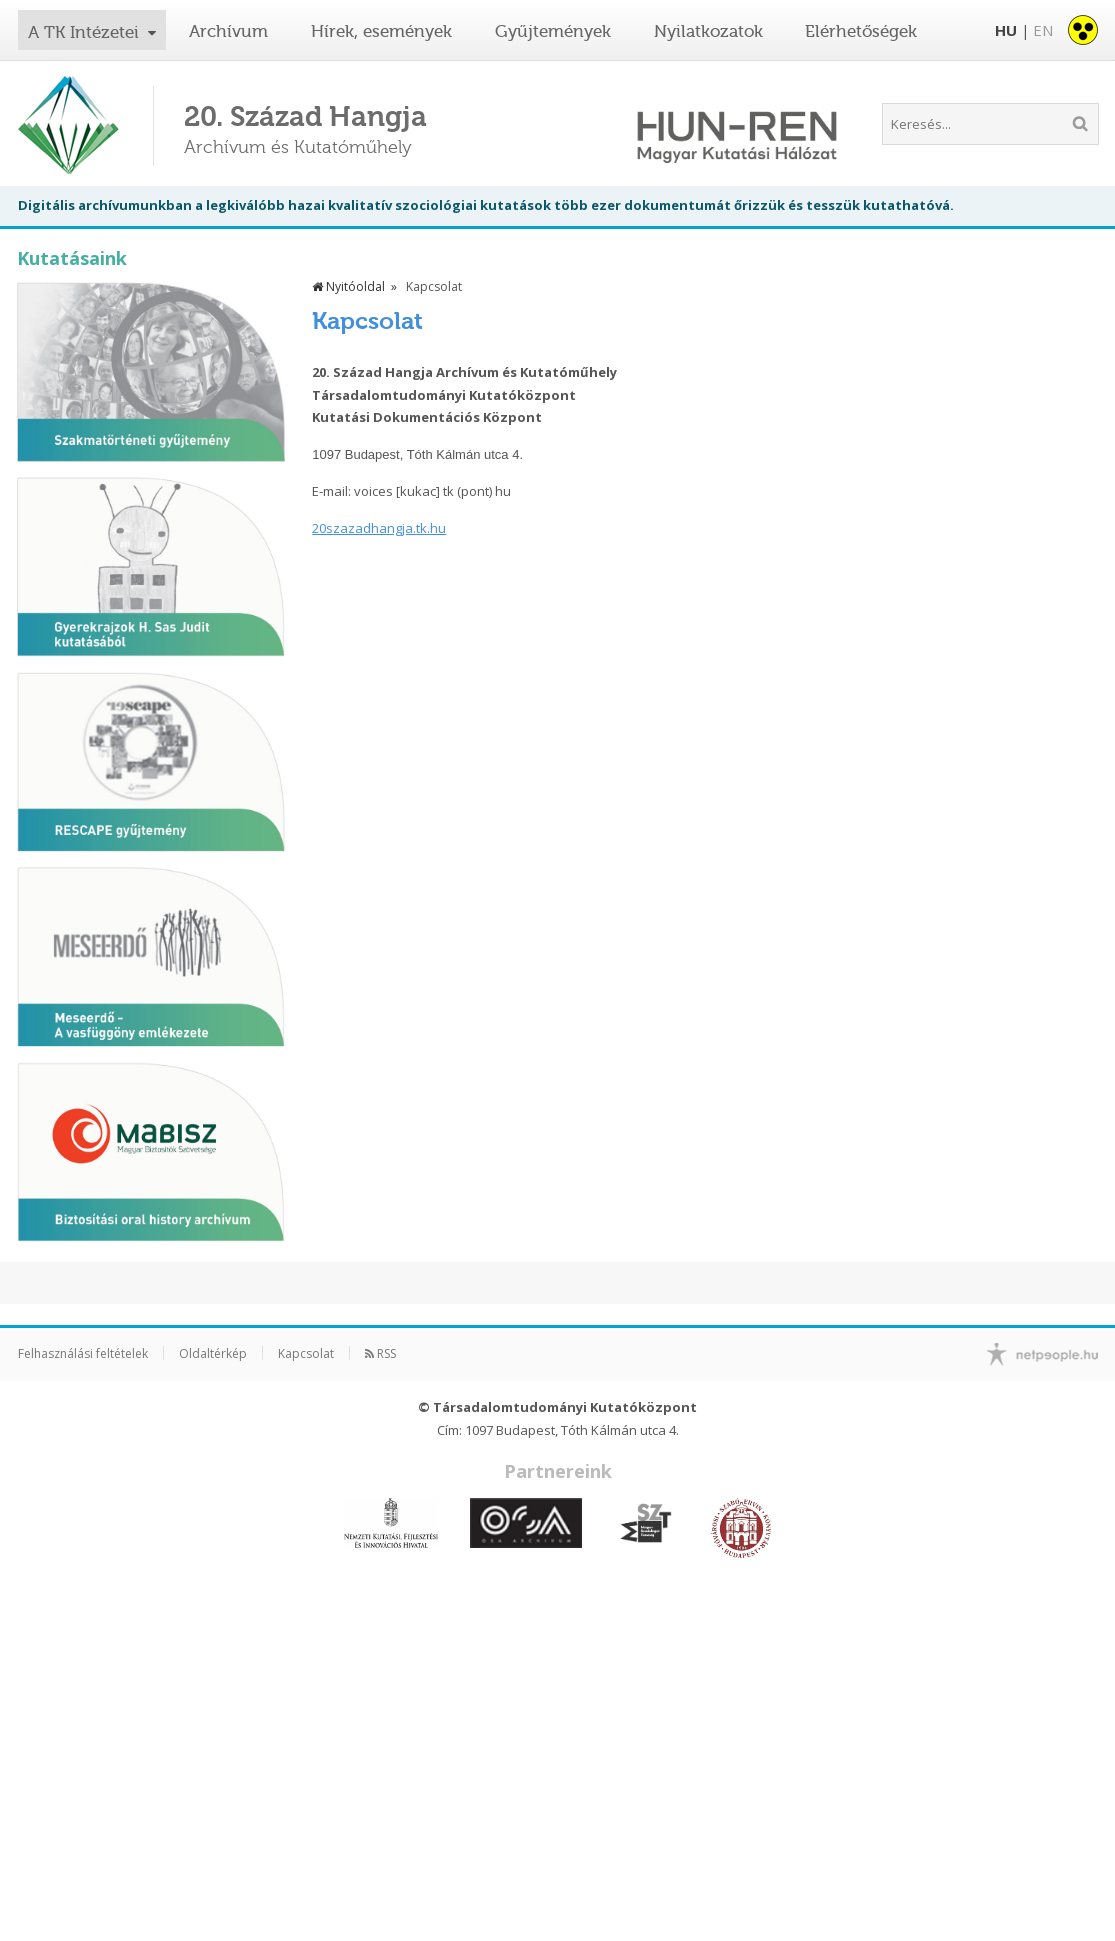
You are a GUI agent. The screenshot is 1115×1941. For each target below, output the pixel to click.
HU (1006, 30)
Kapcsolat (306, 1353)
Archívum (228, 31)
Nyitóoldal (348, 286)
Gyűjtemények (553, 31)
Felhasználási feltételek (83, 1353)
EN (1043, 30)
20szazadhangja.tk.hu (379, 528)
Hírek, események (381, 31)
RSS (380, 1353)
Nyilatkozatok (708, 31)
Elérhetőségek (861, 31)
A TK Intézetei (86, 32)
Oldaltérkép (213, 1353)
